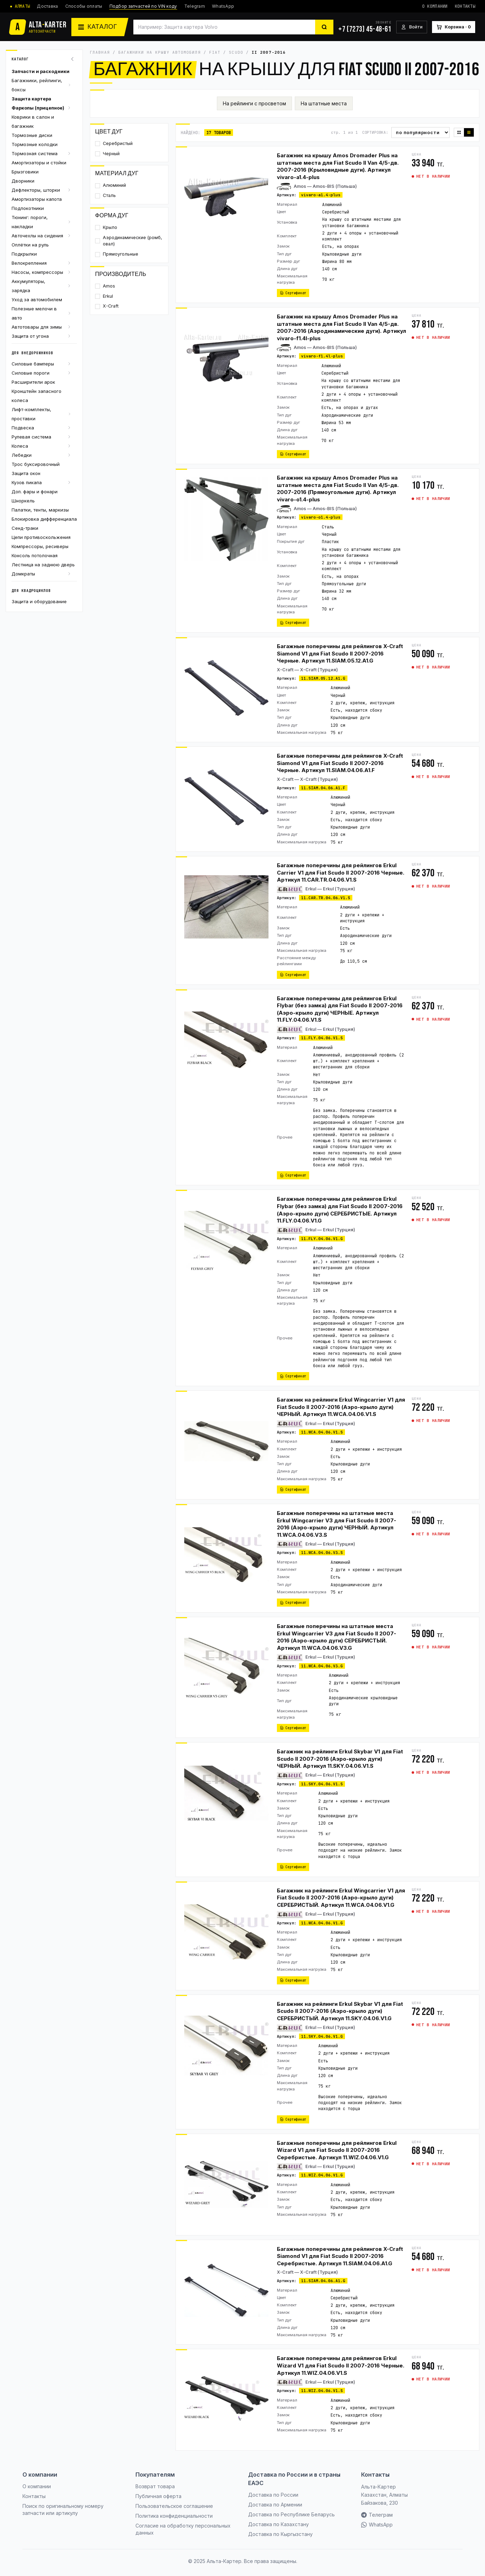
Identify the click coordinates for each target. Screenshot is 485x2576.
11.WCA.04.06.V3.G (322, 1665)
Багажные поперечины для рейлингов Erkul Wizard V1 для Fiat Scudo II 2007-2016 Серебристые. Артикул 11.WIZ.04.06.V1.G (337, 2150)
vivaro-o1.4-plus (320, 517)
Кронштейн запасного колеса (36, 395)
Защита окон (26, 473)
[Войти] (411, 27)
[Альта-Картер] (38, 27)
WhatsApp (223, 6)
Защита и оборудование (39, 601)
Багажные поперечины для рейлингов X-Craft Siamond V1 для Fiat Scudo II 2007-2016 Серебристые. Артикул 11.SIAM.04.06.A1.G (340, 2256)
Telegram (194, 6)
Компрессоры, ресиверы (40, 546)
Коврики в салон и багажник (33, 121)
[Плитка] (459, 132)
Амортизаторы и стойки (39, 162)
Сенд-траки (25, 528)
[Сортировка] (420, 132)
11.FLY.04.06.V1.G (322, 1238)
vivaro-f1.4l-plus (322, 356)
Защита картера (31, 98)
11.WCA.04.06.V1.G (322, 1923)
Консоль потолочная (35, 555)
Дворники (23, 181)
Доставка (47, 6)
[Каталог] (99, 27)
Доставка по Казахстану (278, 2524)
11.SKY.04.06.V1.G (322, 2036)
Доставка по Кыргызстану (280, 2534)
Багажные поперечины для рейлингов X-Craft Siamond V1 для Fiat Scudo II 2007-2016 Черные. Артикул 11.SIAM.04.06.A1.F (340, 762)
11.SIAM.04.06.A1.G (323, 2280)
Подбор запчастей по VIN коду (143, 6)
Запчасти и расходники (40, 71)
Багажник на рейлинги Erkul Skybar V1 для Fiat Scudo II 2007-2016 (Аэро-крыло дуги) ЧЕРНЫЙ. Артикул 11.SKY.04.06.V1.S (340, 1758)
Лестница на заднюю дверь (43, 564)
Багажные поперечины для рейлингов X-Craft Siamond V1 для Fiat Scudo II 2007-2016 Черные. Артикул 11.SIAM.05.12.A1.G (340, 653)
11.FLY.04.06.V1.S (322, 1037)
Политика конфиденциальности (174, 2516)
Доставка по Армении (275, 2505)
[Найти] (324, 27)
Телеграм (377, 2515)
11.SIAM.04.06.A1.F (323, 787)
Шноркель (23, 500)
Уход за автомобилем (37, 299)
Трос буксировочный (36, 464)
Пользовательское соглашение (174, 2506)
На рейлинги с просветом (254, 103)
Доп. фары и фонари (35, 491)
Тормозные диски (32, 135)
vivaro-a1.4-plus (320, 194)
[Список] (469, 132)
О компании (435, 6)
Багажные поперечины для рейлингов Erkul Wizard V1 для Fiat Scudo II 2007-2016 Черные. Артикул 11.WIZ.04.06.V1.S (340, 2365)
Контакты (465, 6)
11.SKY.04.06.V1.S (322, 1783)
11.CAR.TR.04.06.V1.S (325, 897)
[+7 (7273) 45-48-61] (364, 27)
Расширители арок (33, 382)
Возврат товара (155, 2486)
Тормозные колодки (35, 144)
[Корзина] (453, 27)
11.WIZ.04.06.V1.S (322, 2390)
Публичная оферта (158, 2496)
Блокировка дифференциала (44, 519)
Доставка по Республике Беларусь (291, 2514)
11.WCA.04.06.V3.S (322, 1552)
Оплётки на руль (30, 245)
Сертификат (293, 293)
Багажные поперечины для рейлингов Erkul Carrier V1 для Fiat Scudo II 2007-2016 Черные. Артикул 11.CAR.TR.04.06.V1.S (340, 872)
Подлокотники (28, 208)
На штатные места (324, 103)
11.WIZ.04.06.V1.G (322, 2175)
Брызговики (25, 171)
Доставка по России (273, 2495)
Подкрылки (24, 254)
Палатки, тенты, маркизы (40, 510)
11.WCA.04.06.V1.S (322, 1432)
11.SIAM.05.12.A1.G (323, 678)
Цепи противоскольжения (41, 537)
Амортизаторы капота (37, 199)
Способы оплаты (83, 6)
